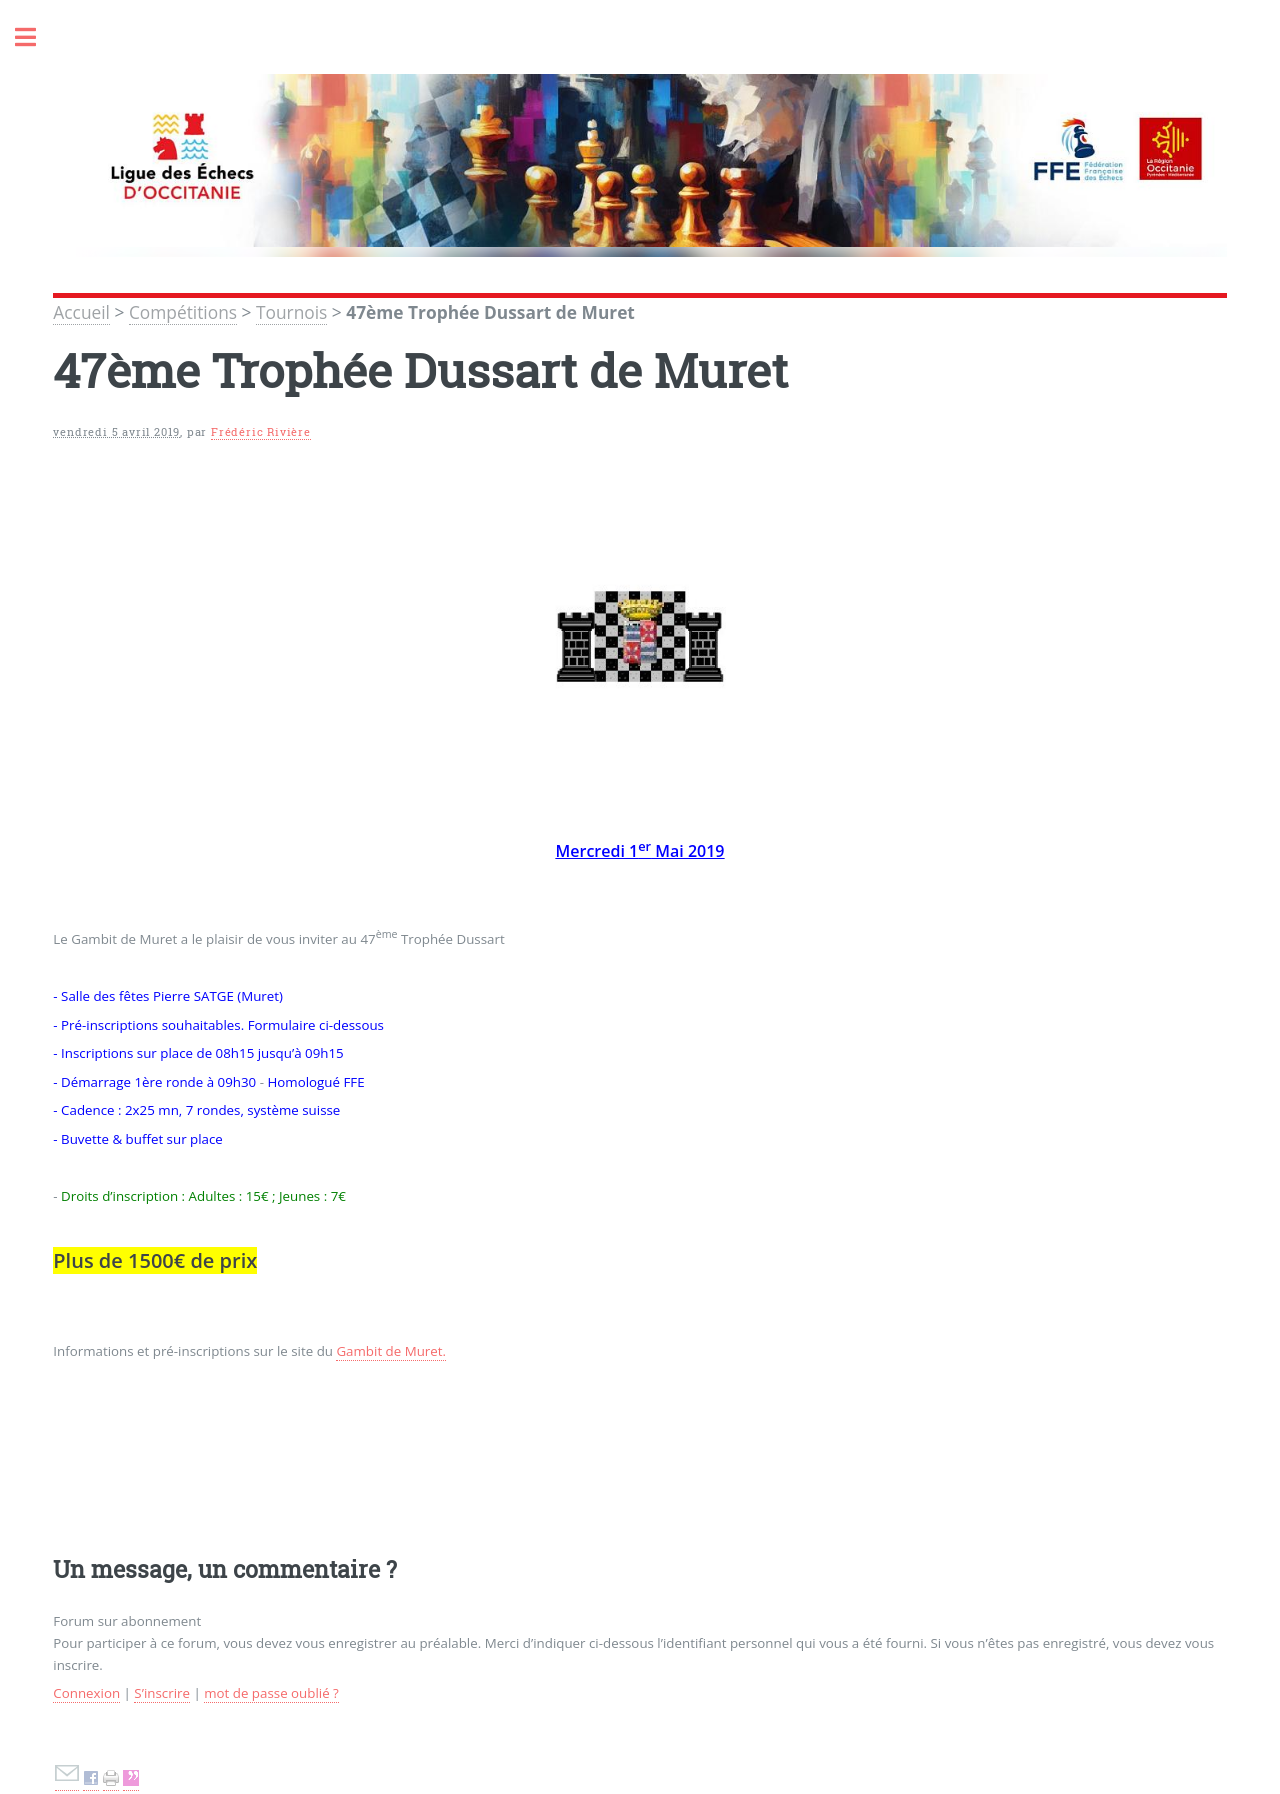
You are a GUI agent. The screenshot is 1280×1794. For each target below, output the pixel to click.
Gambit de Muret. (391, 1351)
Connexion (86, 1693)
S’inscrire (162, 1693)
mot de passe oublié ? (271, 1693)
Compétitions (183, 312)
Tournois (291, 312)
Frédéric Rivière (261, 432)
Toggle (36, 37)
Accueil (81, 312)
